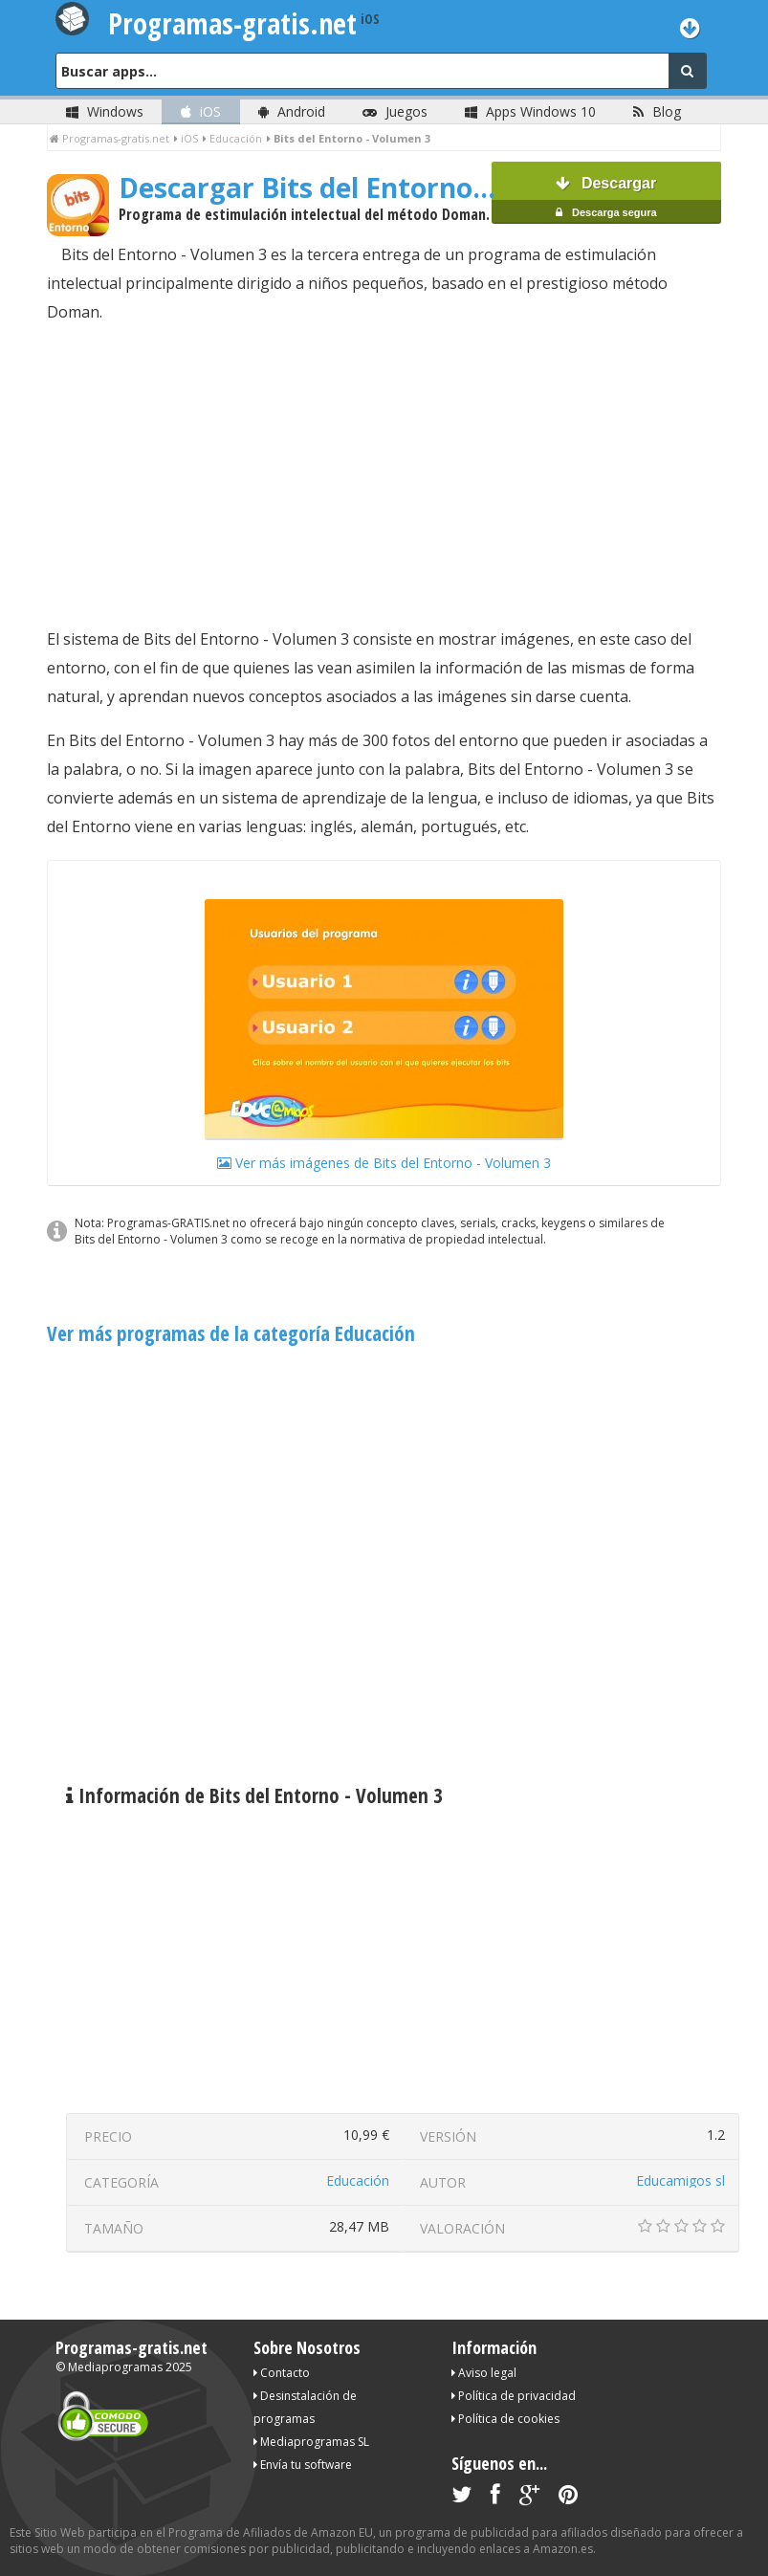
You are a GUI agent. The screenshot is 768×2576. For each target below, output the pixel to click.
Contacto (281, 2373)
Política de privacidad (513, 2396)
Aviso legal (483, 2373)
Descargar (606, 199)
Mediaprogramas (115, 2367)
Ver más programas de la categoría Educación (231, 1333)
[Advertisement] (384, 475)
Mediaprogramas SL (311, 2441)
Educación (357, 2180)
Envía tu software (302, 2464)
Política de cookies (505, 2419)
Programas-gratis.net (131, 2347)
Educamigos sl (680, 2180)
